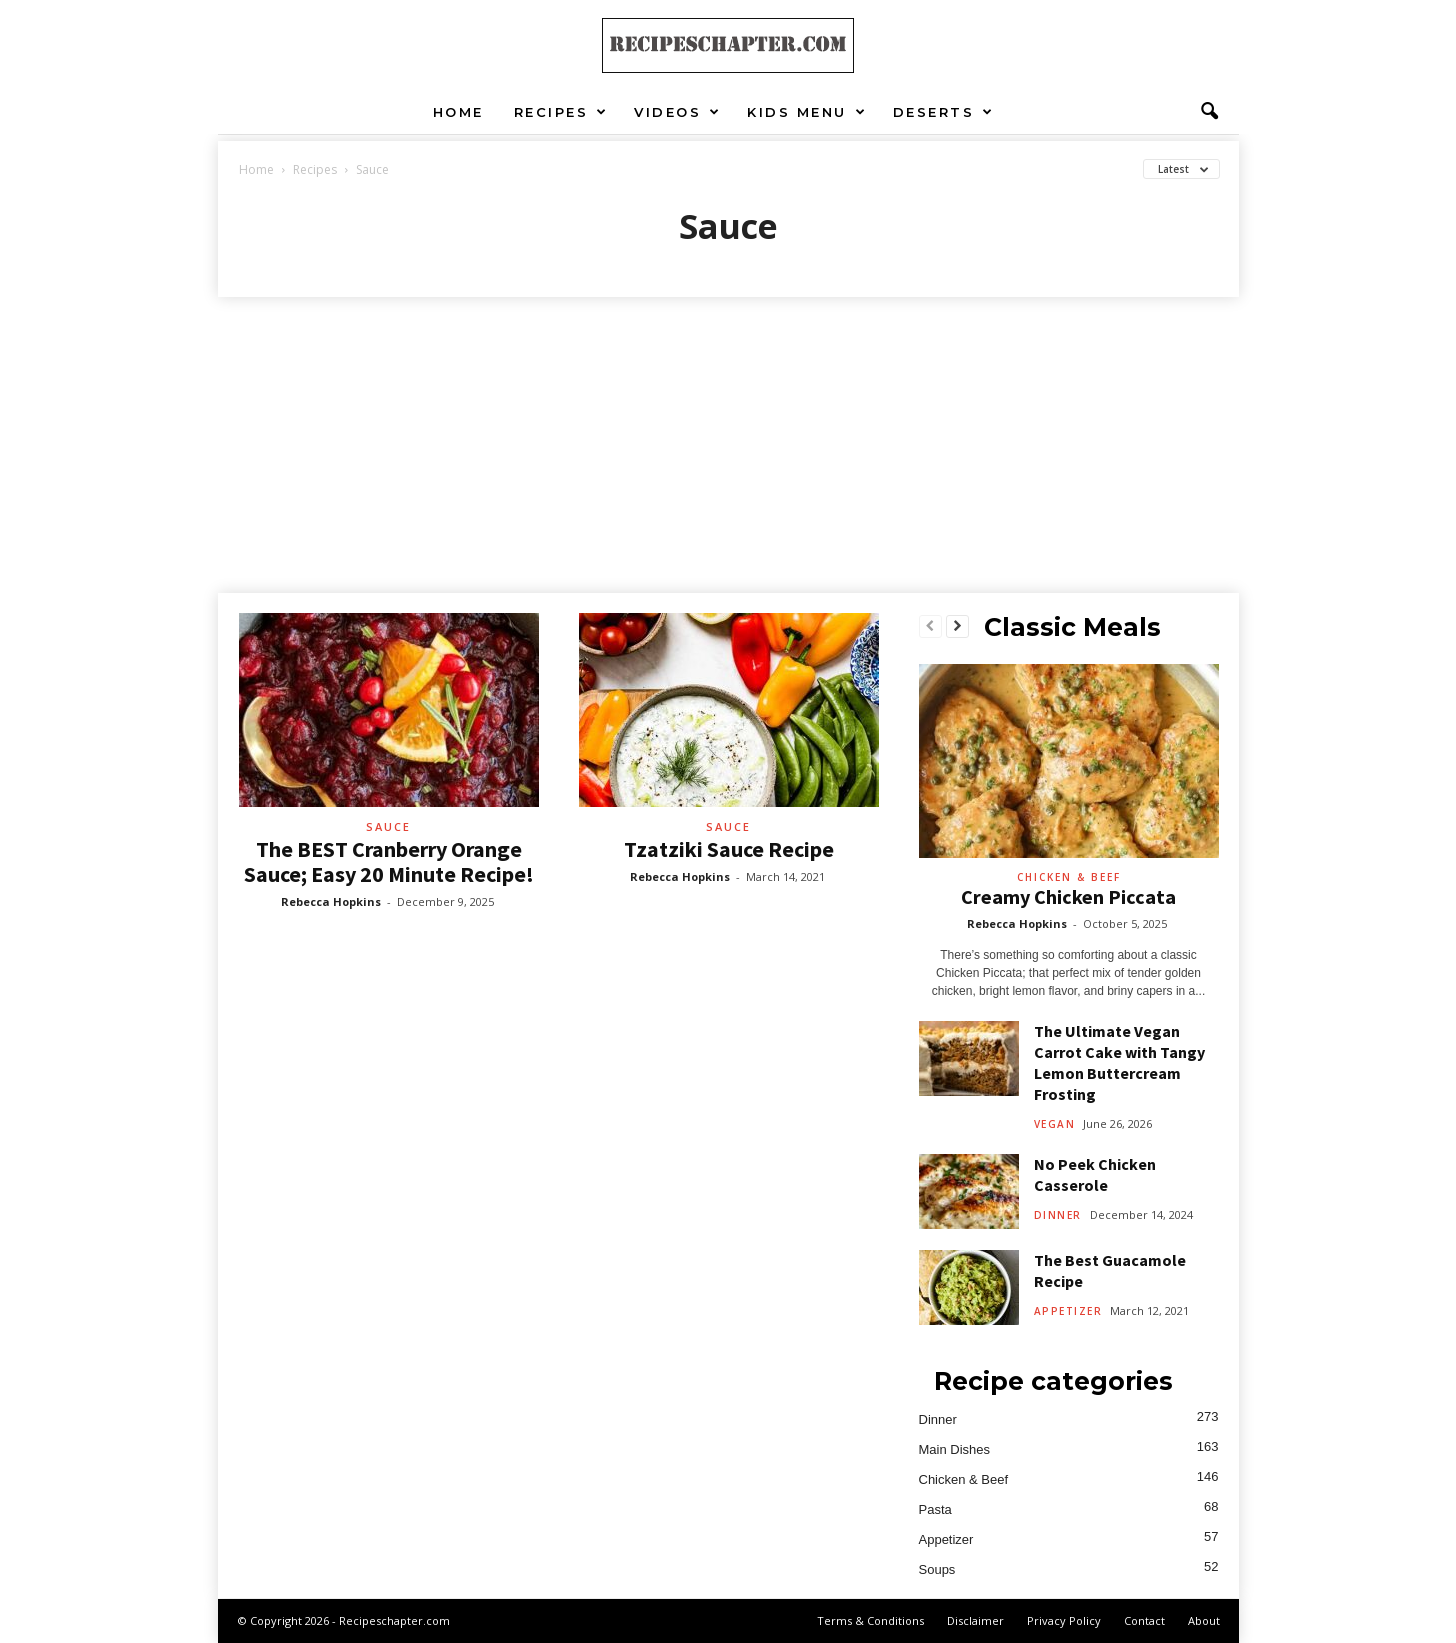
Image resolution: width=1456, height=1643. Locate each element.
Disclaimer (975, 1620)
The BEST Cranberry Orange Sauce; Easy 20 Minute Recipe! (389, 861)
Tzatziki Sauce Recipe (729, 849)
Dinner (1058, 1215)
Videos (678, 112)
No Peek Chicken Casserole (1095, 1174)
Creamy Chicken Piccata (1068, 896)
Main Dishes (955, 1449)
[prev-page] (930, 627)
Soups (937, 1569)
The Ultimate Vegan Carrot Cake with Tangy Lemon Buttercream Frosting (1119, 1062)
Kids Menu (807, 112)
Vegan (1055, 1124)
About (1204, 1620)
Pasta (935, 1509)
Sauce (388, 826)
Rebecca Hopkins (331, 901)
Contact (1144, 1620)
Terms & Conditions (870, 1620)
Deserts (944, 112)
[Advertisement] (728, 447)
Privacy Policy (1064, 1620)
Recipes (561, 112)
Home (458, 112)
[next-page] (957, 627)
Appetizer (1068, 1311)
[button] (1209, 112)
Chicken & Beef (1069, 877)
